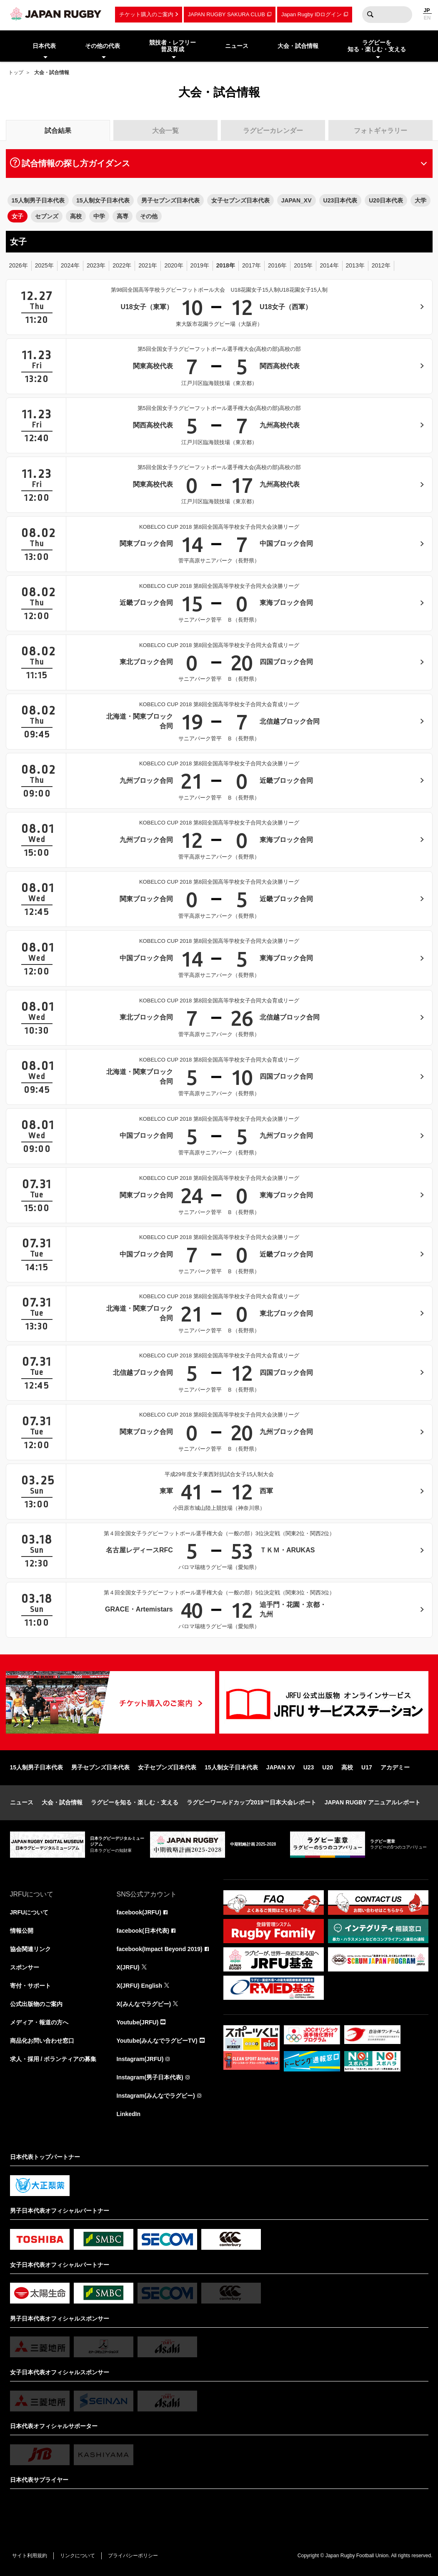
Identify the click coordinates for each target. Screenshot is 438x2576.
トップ (15, 72)
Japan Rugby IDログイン (311, 14)
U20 (327, 1767)
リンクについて (77, 2556)
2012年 (381, 265)
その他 (149, 216)
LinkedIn (129, 2114)
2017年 (251, 265)
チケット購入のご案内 (146, 14)
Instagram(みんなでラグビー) (156, 2095)
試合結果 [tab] (58, 130)
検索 (370, 14)
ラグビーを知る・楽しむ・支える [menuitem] (377, 46)
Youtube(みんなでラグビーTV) (157, 2040)
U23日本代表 (340, 200)
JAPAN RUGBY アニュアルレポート (373, 1802)
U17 (366, 1767)
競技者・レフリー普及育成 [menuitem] (172, 46)
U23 (308, 1767)
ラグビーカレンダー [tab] (273, 130)
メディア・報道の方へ (39, 2022)
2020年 (173, 265)
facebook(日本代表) (143, 1930)
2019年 (199, 265)
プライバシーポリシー (133, 2556)
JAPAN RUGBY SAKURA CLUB (226, 14)
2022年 (122, 265)
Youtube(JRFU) (138, 2022)
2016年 (277, 265)
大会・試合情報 (62, 1802)
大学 (420, 200)
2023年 (96, 265)
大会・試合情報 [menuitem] (298, 45)
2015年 (303, 265)
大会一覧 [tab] (165, 130)
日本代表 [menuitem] (44, 45)
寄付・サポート (30, 1985)
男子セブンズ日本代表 (170, 200)
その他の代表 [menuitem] (102, 45)
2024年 (70, 265)
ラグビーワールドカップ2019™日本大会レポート (251, 1802)
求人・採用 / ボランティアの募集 (53, 2059)
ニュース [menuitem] (236, 45)
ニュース (21, 1802)
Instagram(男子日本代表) (150, 2077)
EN (427, 18)
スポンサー (24, 1967)
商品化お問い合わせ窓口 (42, 2040)
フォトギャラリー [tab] (380, 130)
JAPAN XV (280, 1767)
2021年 (147, 265)
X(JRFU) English (140, 1985)
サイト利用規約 (29, 2556)
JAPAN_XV (296, 200)
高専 (122, 216)
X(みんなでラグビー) (144, 2004)
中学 (99, 216)
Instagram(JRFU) (140, 2059)
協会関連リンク (30, 1949)
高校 (76, 216)
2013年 (355, 265)
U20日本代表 (386, 200)
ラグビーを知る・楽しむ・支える (134, 1802)
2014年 (329, 265)
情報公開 (21, 1930)
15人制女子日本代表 (103, 200)
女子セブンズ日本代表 (240, 200)
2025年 (44, 265)
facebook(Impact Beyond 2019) (160, 1949)
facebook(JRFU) (139, 1912)
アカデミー (395, 1767)
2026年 (18, 265)
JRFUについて (29, 1912)
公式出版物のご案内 (36, 2004)
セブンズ (46, 216)
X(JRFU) (128, 1967)
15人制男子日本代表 (38, 200)
